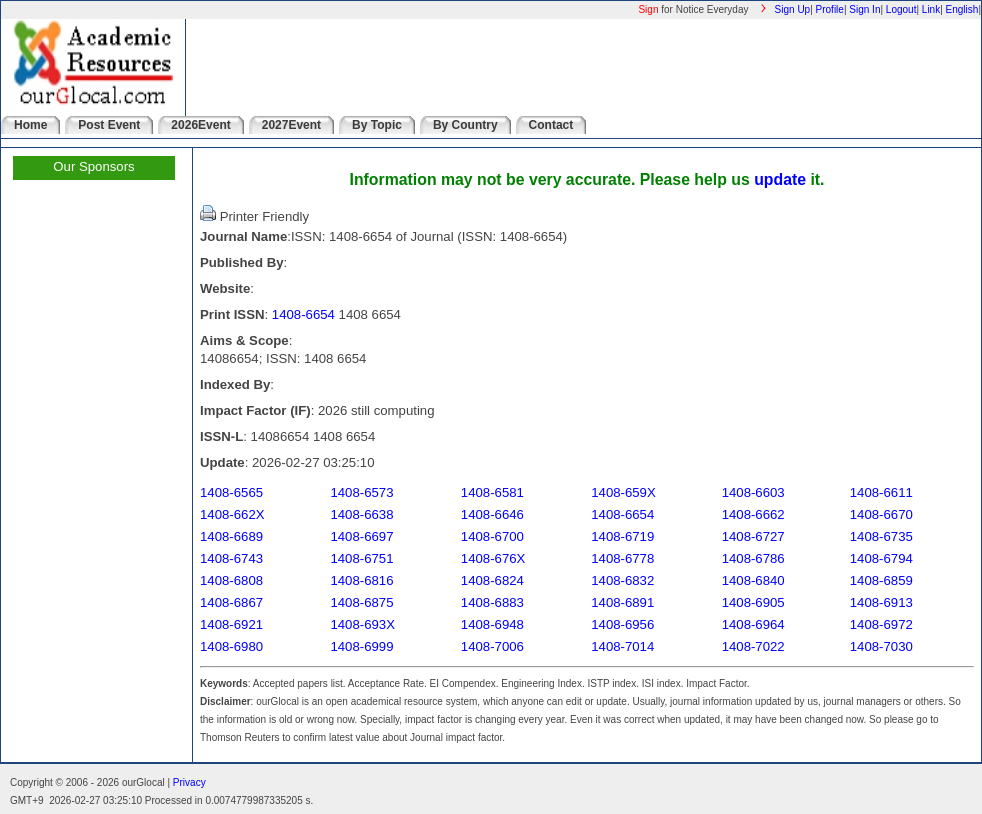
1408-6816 (361, 580)
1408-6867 (231, 602)
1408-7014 (622, 646)
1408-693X (362, 624)
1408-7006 (492, 646)
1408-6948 (492, 624)
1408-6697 (361, 536)
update (780, 179)
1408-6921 (231, 624)
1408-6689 (231, 536)
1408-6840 (753, 580)
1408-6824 (492, 580)
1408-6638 (361, 514)
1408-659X (623, 492)
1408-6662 (753, 514)
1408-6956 (622, 624)
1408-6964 (753, 624)
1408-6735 (881, 536)
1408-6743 (231, 558)
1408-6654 (303, 314)
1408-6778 (622, 558)
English (962, 9)
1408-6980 (231, 646)
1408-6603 (753, 492)
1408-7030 (881, 646)
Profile (830, 9)
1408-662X (232, 514)
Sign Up (793, 9)
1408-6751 (361, 558)
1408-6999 (361, 646)
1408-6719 (622, 536)
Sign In (864, 9)
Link (931, 9)
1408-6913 (881, 602)
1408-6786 (753, 558)
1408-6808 (231, 580)
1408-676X (493, 558)
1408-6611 (881, 492)
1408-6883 (492, 602)
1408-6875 (361, 602)
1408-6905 (753, 602)
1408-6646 (492, 514)
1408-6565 (231, 492)
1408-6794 (881, 558)
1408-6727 (753, 536)
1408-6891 (622, 602)
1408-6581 (492, 492)
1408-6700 (492, 536)
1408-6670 (881, 514)
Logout (901, 9)
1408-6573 (361, 492)
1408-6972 (881, 624)
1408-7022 (753, 646)
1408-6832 (622, 580)
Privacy (189, 782)
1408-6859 (881, 580)
